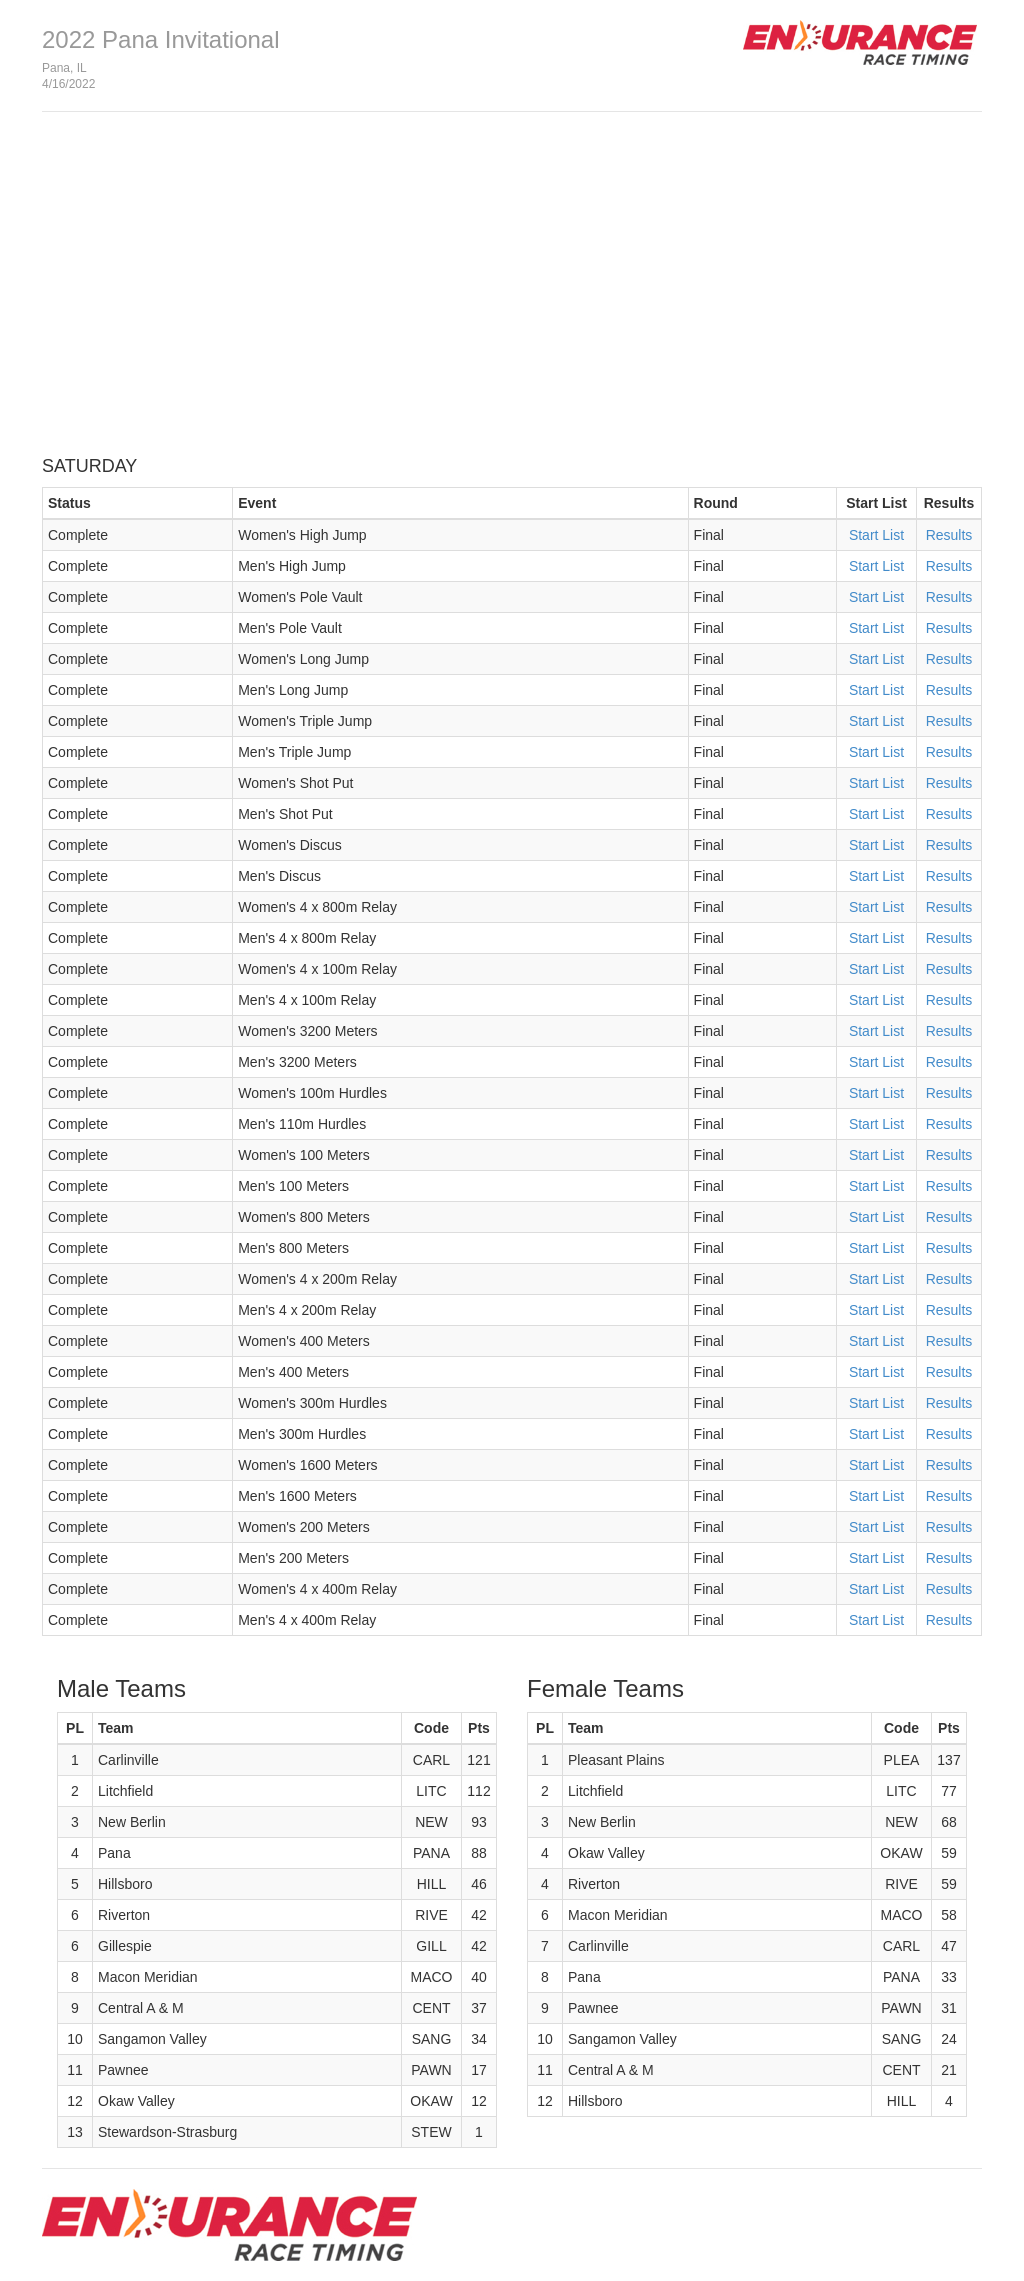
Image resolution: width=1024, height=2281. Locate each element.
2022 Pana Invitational (161, 39)
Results (949, 535)
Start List (876, 535)
